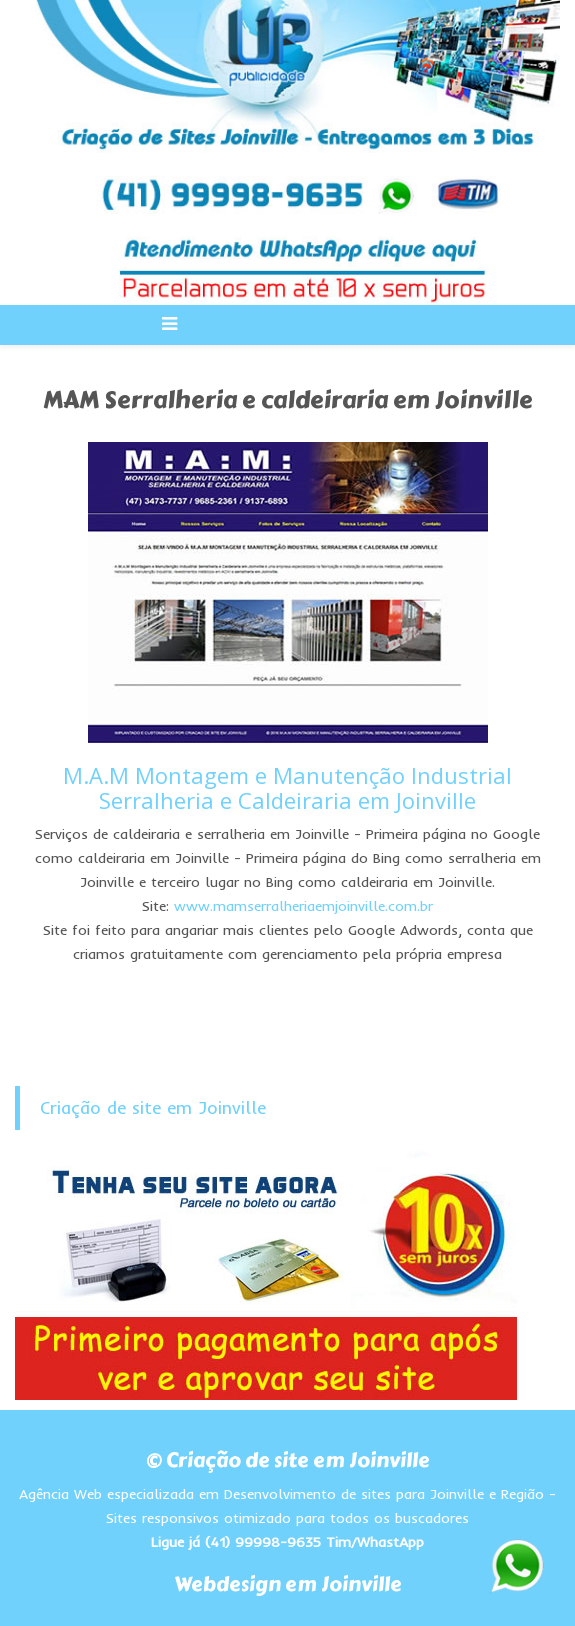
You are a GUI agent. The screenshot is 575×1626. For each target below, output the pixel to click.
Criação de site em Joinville (153, 1107)
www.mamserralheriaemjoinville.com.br (303, 906)
